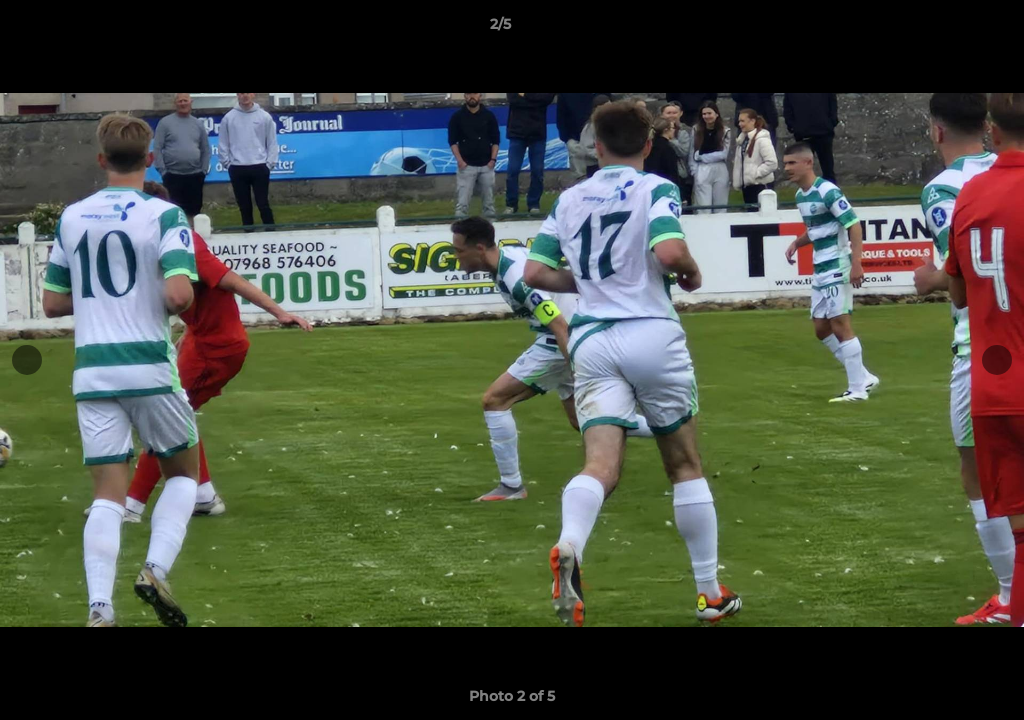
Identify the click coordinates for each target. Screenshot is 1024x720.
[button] (940, 29)
